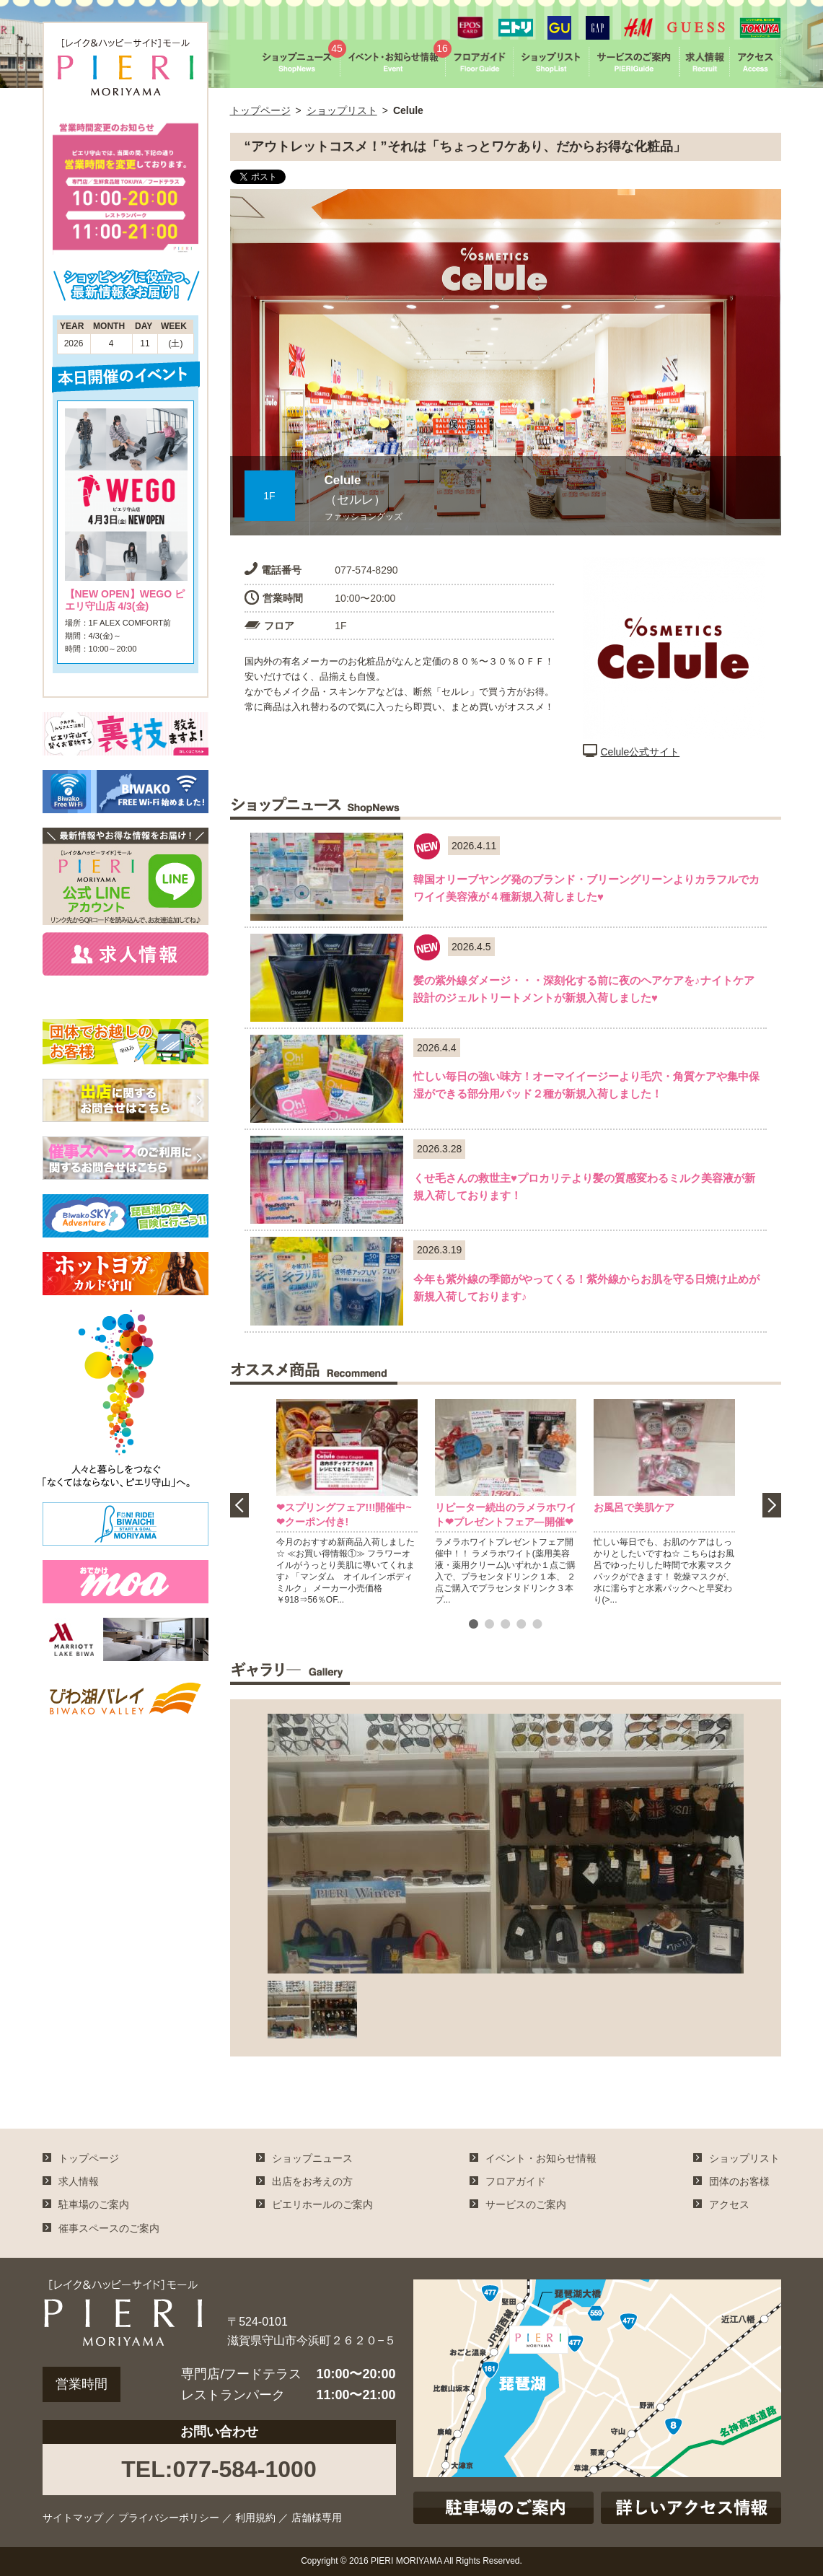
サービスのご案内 (525, 2204)
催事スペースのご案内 (108, 2228)
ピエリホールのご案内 (322, 2204)
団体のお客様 (739, 2181)
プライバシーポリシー (168, 2517)
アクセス (729, 2204)
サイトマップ (73, 2517)
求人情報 (78, 2181)
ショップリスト (342, 110)
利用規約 (255, 2517)
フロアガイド (515, 2181)
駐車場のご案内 (93, 2204)
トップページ (260, 110)
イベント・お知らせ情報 (541, 2158)
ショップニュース (312, 2158)
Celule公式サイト (631, 752)
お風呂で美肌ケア (634, 1507)
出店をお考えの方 (312, 2181)
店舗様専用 (316, 2517)
